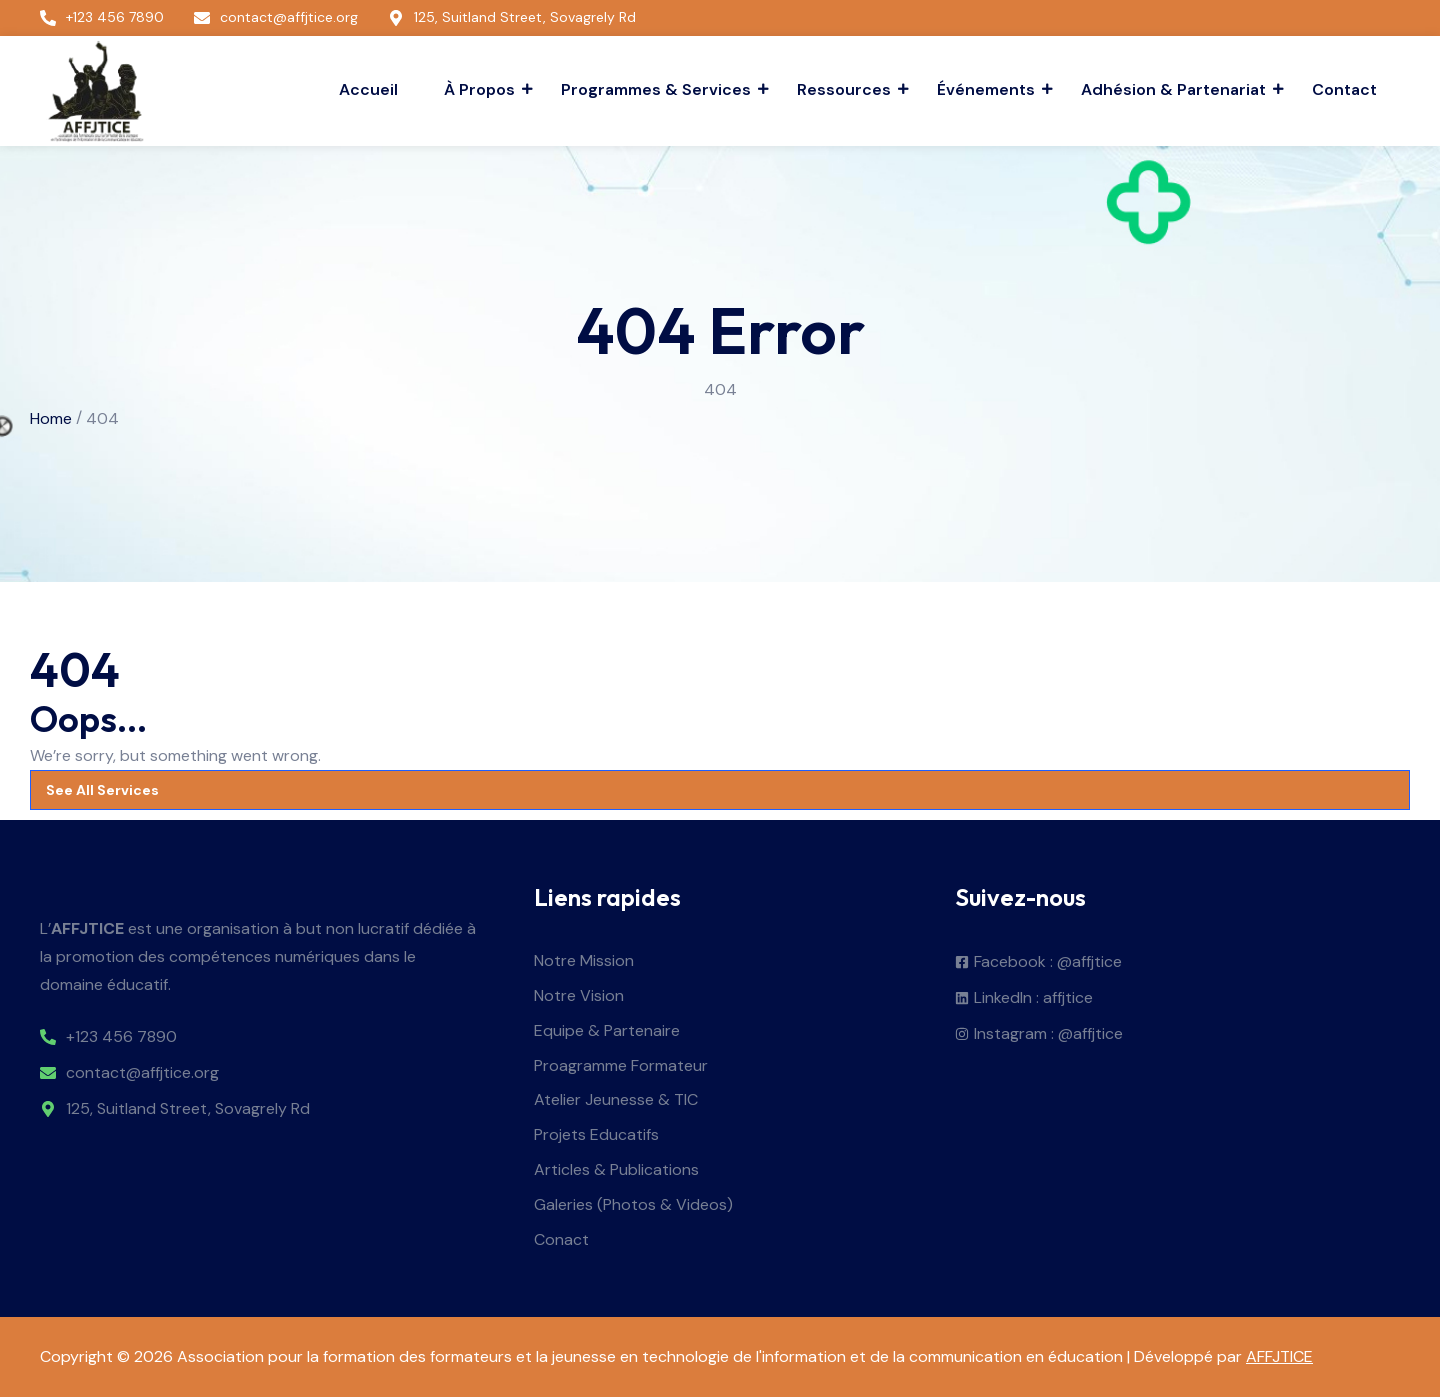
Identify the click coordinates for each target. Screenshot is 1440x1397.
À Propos (482, 89)
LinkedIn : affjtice (1033, 998)
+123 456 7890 (121, 1037)
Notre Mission (584, 961)
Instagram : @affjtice (1048, 1034)
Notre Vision (579, 996)
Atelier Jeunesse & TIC (616, 1100)
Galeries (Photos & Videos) (633, 1205)
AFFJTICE (1279, 1356)
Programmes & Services (658, 89)
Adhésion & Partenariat (1176, 89)
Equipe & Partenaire (607, 1031)
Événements (988, 89)
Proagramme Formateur (621, 1066)
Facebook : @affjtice (1048, 962)
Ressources (846, 89)
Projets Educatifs (596, 1135)
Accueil (368, 89)
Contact (1344, 89)
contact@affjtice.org (142, 1073)
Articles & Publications (616, 1170)
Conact (561, 1240)
